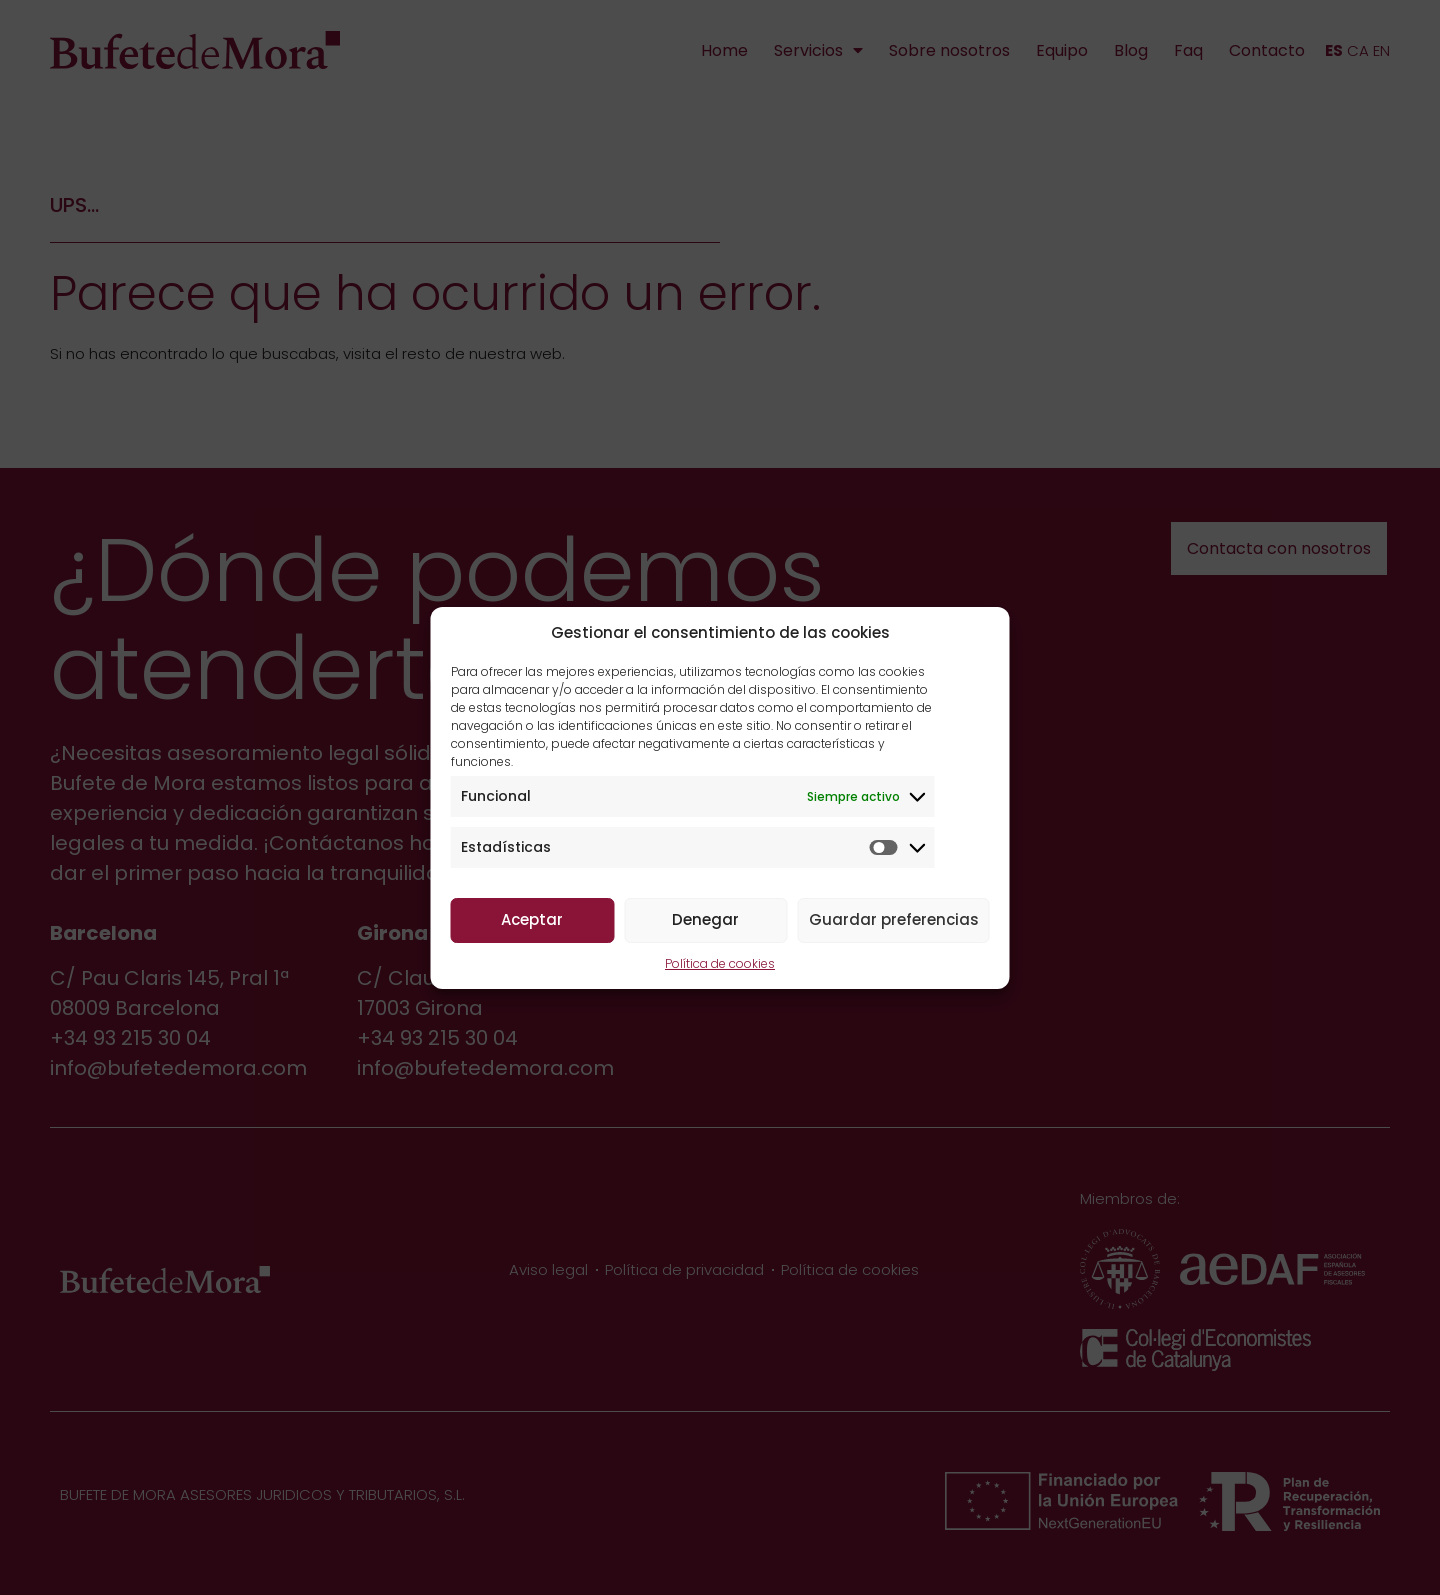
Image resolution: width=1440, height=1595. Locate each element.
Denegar (705, 919)
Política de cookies (720, 963)
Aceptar (532, 919)
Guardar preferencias (894, 919)
